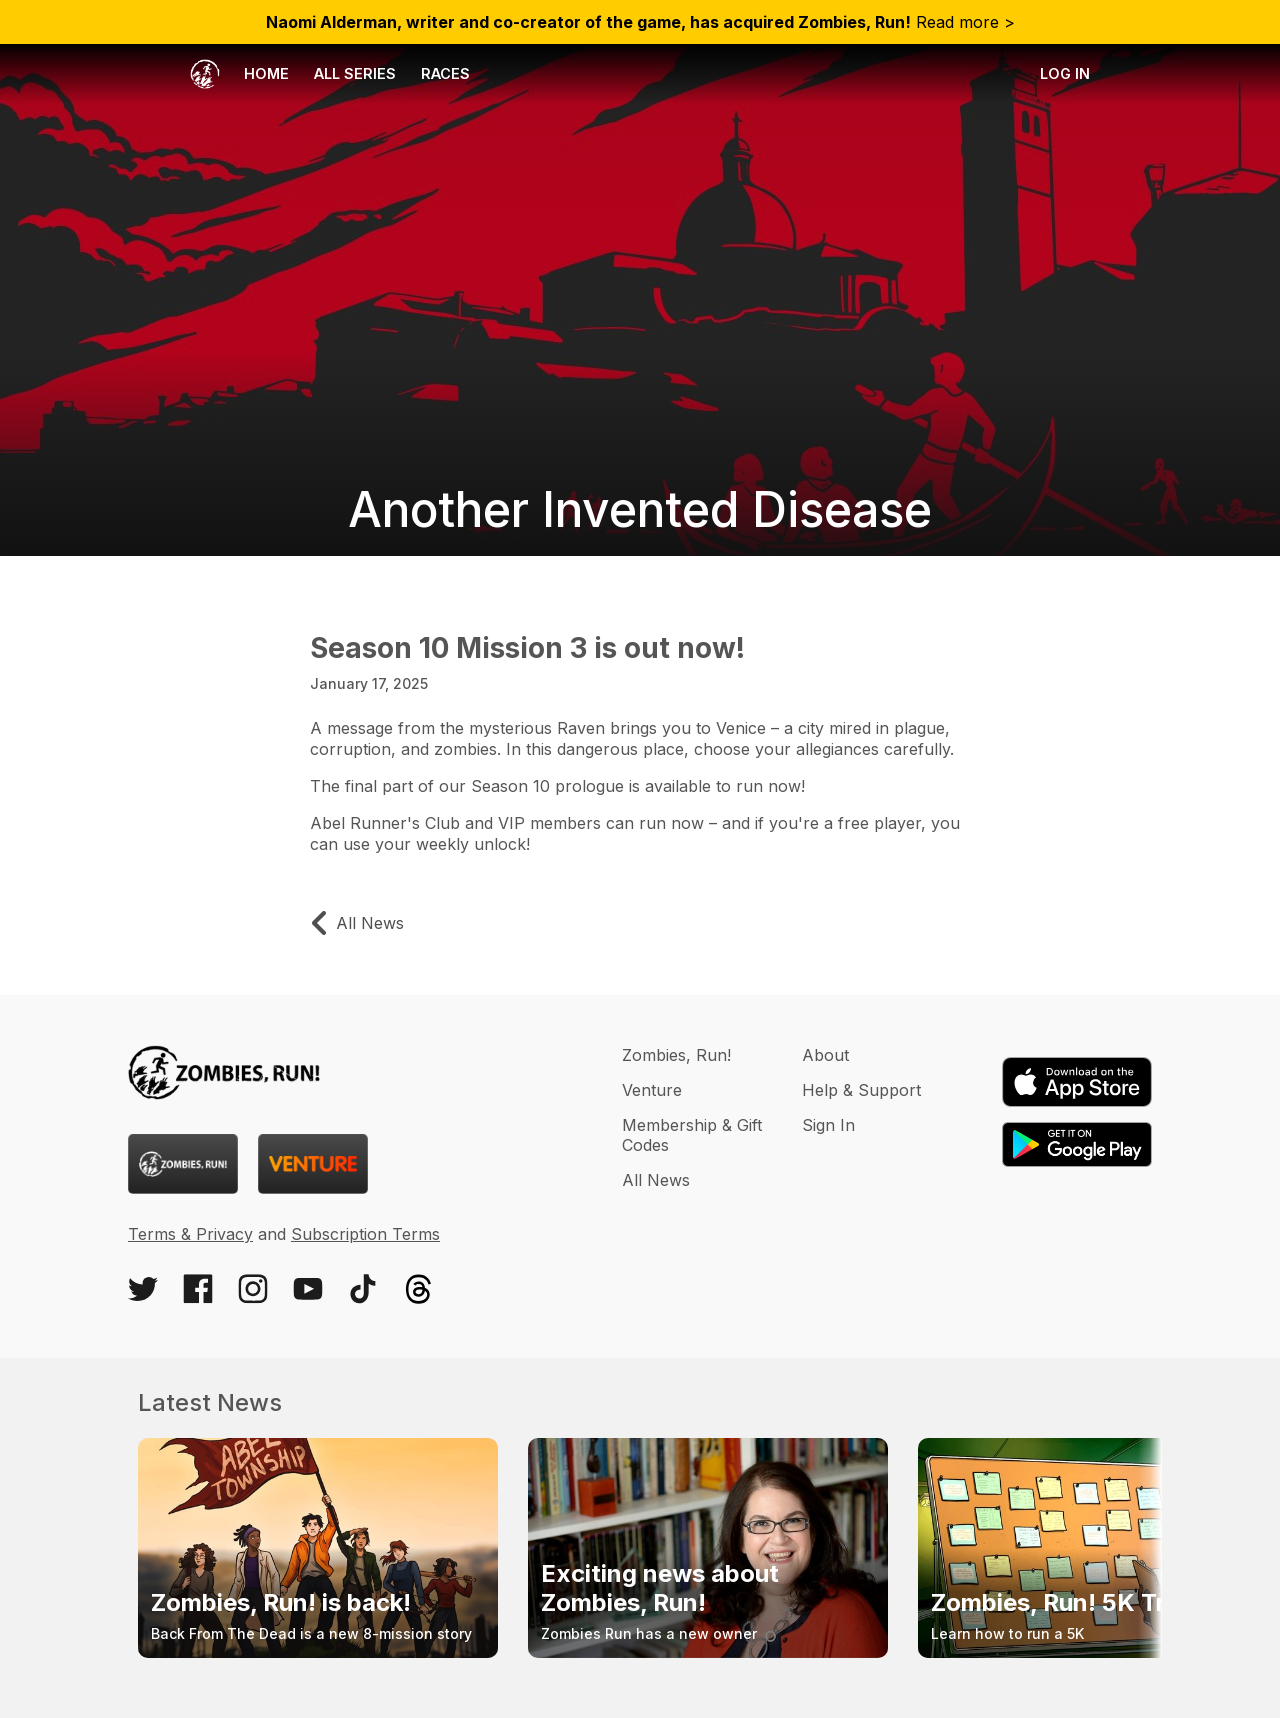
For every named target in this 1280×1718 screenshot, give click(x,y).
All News (656, 1180)
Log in (1065, 73)
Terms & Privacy (190, 1234)
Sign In (828, 1125)
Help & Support (861, 1090)
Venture (652, 1090)
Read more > (640, 22)
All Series (355, 73)
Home (239, 74)
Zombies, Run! (676, 1055)
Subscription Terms (365, 1234)
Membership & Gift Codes (692, 1135)
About (825, 1055)
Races (445, 73)
